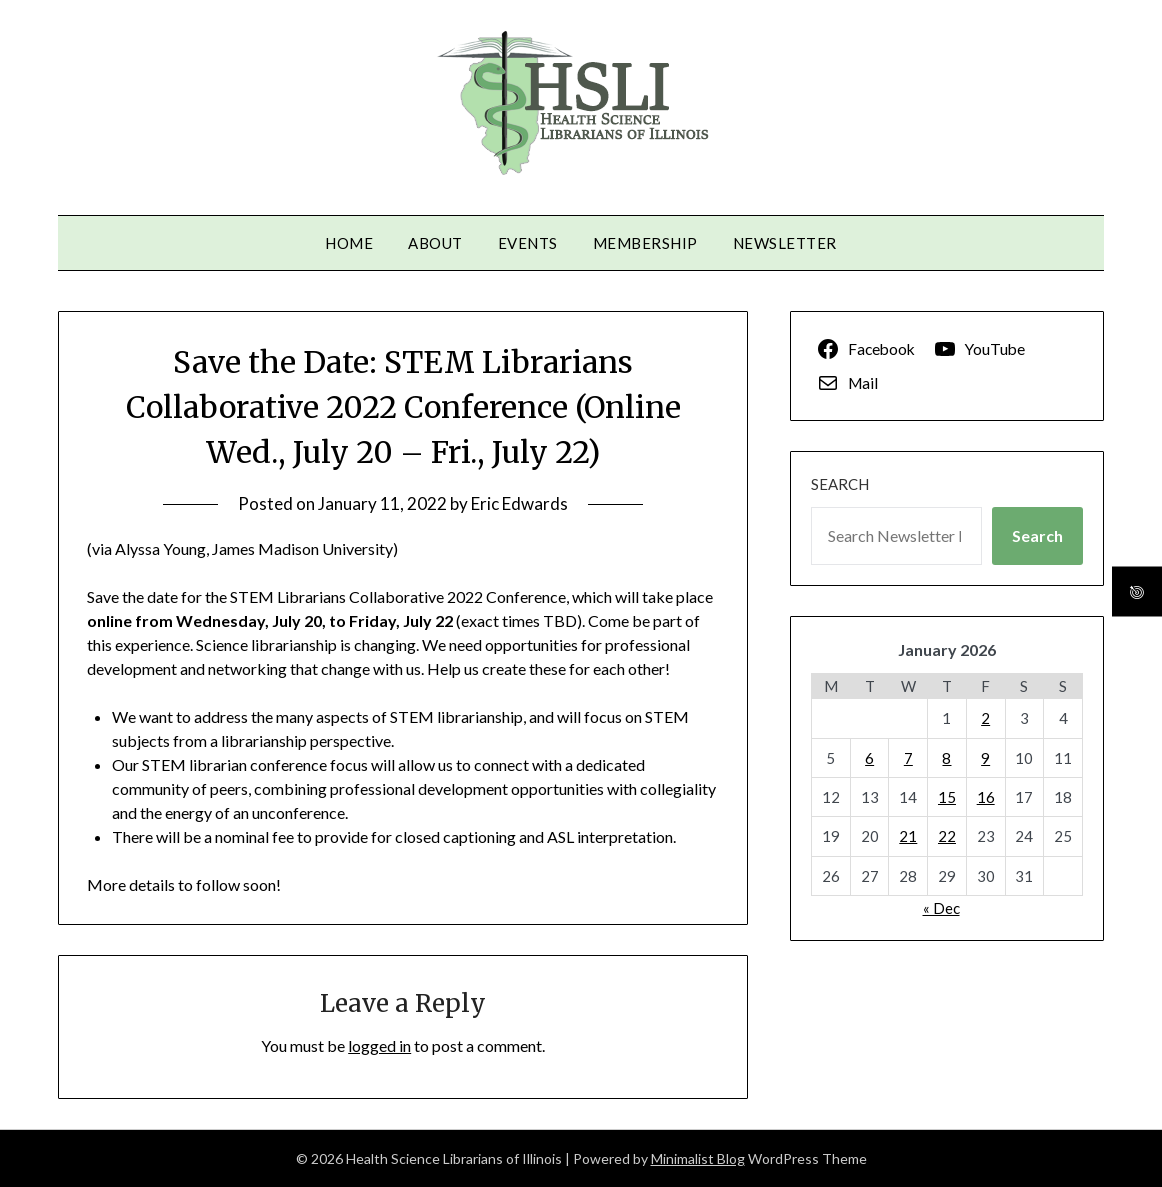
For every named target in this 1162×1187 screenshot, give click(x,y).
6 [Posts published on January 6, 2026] (869, 758)
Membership (645, 243)
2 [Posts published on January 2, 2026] (985, 718)
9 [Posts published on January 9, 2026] (985, 758)
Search (840, 484)
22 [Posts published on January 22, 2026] (947, 836)
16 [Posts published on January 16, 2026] (986, 797)
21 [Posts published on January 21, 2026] (908, 836)
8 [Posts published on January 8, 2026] (946, 758)
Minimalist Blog (698, 1158)
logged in (379, 1045)
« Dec (941, 908)
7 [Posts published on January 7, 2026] (908, 758)
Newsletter (785, 243)
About (435, 243)
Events (528, 243)
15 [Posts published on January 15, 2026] (947, 797)
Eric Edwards (519, 503)
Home (349, 243)
